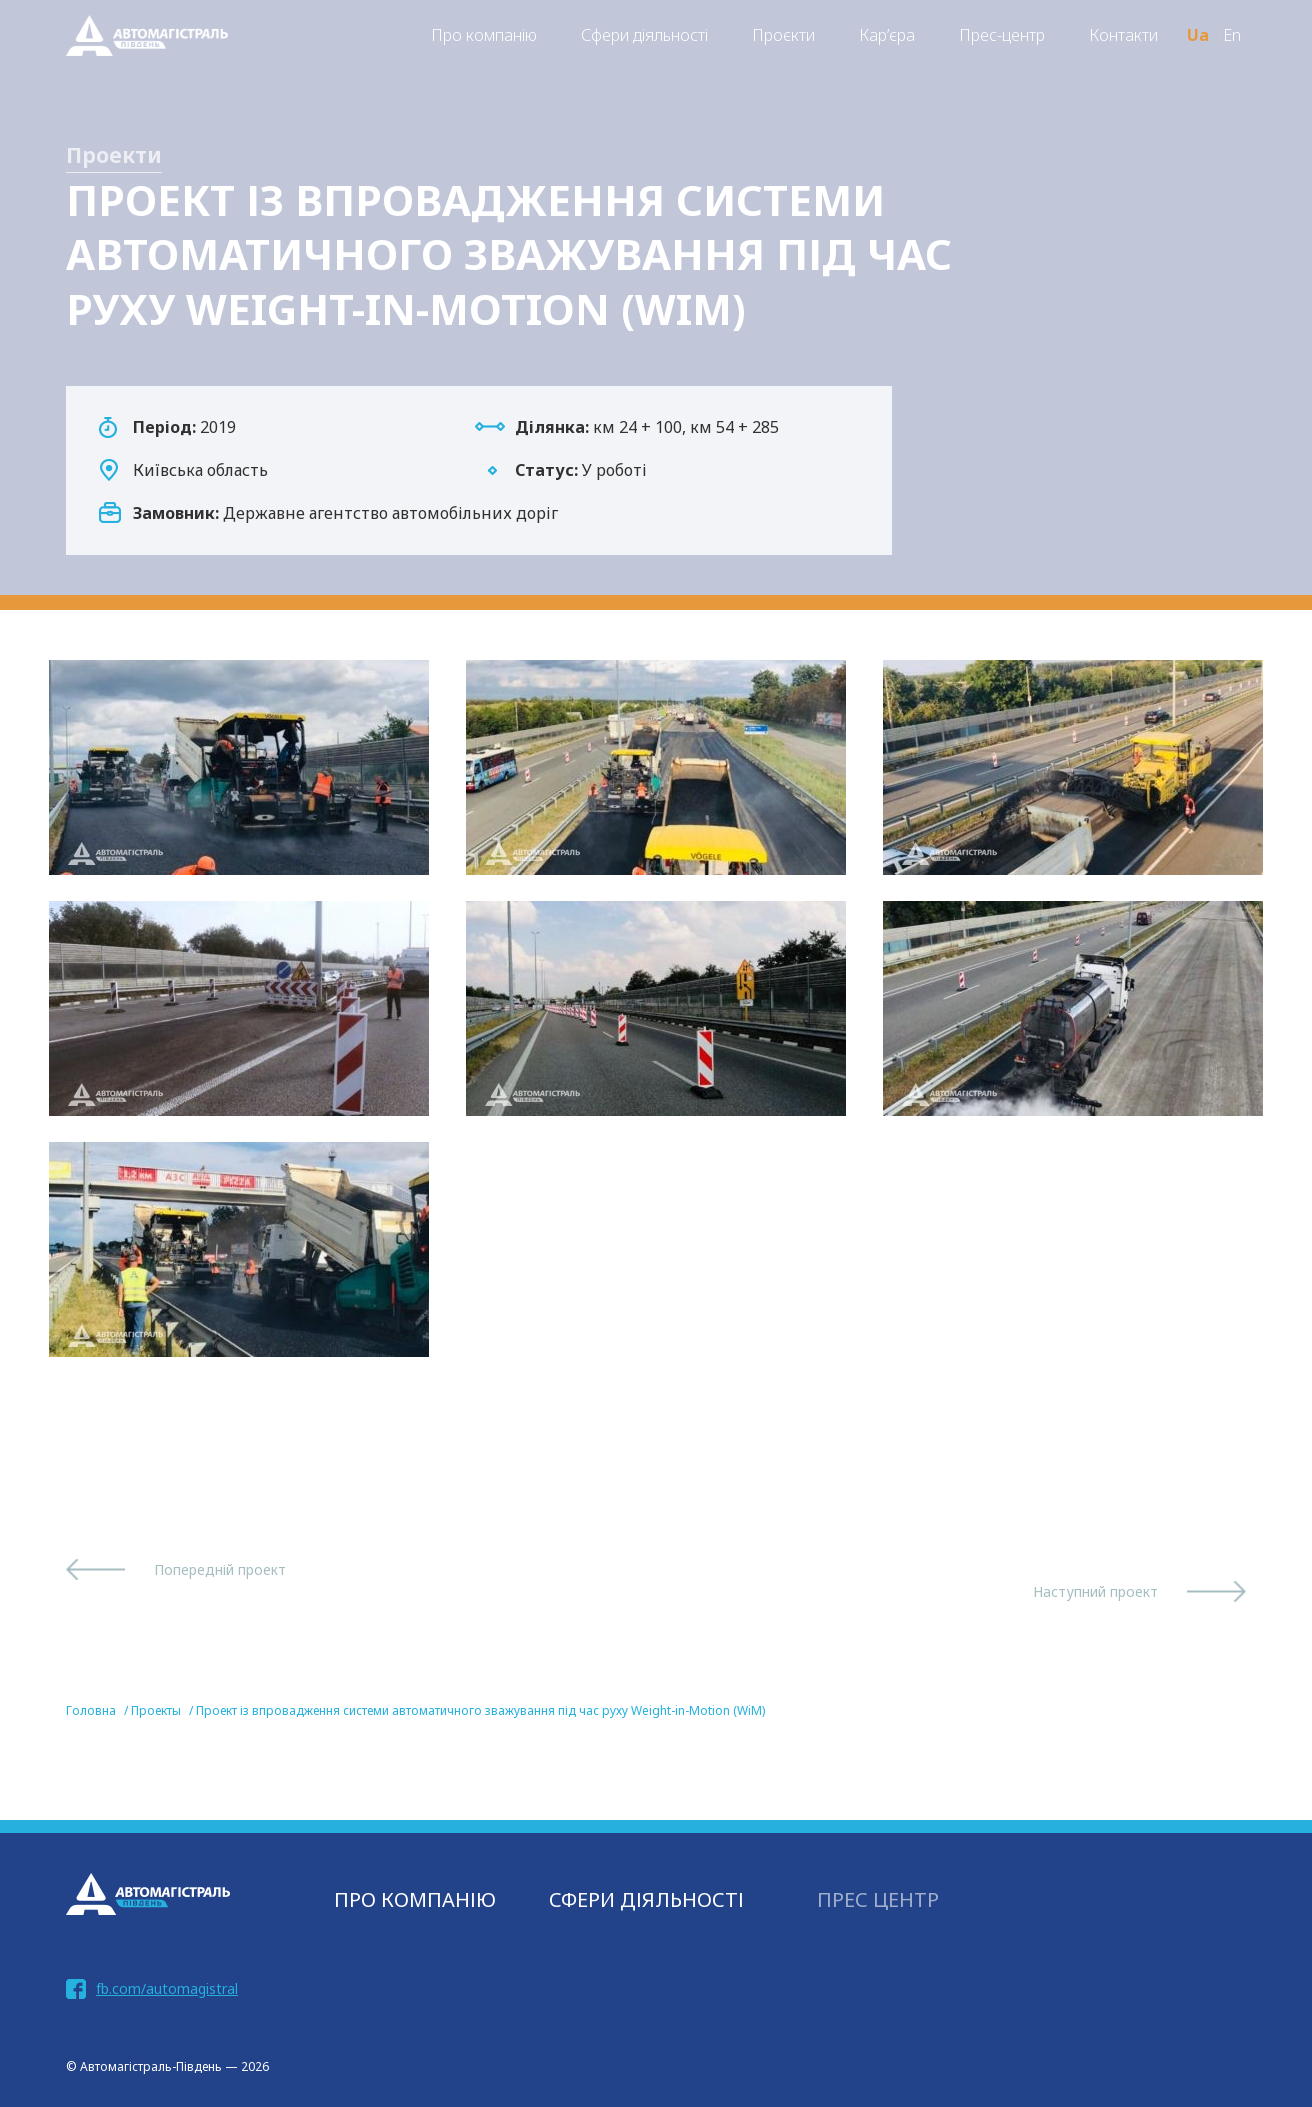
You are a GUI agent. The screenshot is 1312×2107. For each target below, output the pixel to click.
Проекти (114, 155)
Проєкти (783, 35)
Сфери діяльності (644, 35)
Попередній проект (220, 1569)
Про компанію (484, 35)
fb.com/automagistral (167, 1988)
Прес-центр (1002, 35)
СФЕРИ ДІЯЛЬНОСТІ (646, 1899)
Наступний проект (1095, 1591)
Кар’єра (887, 35)
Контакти (1123, 35)
